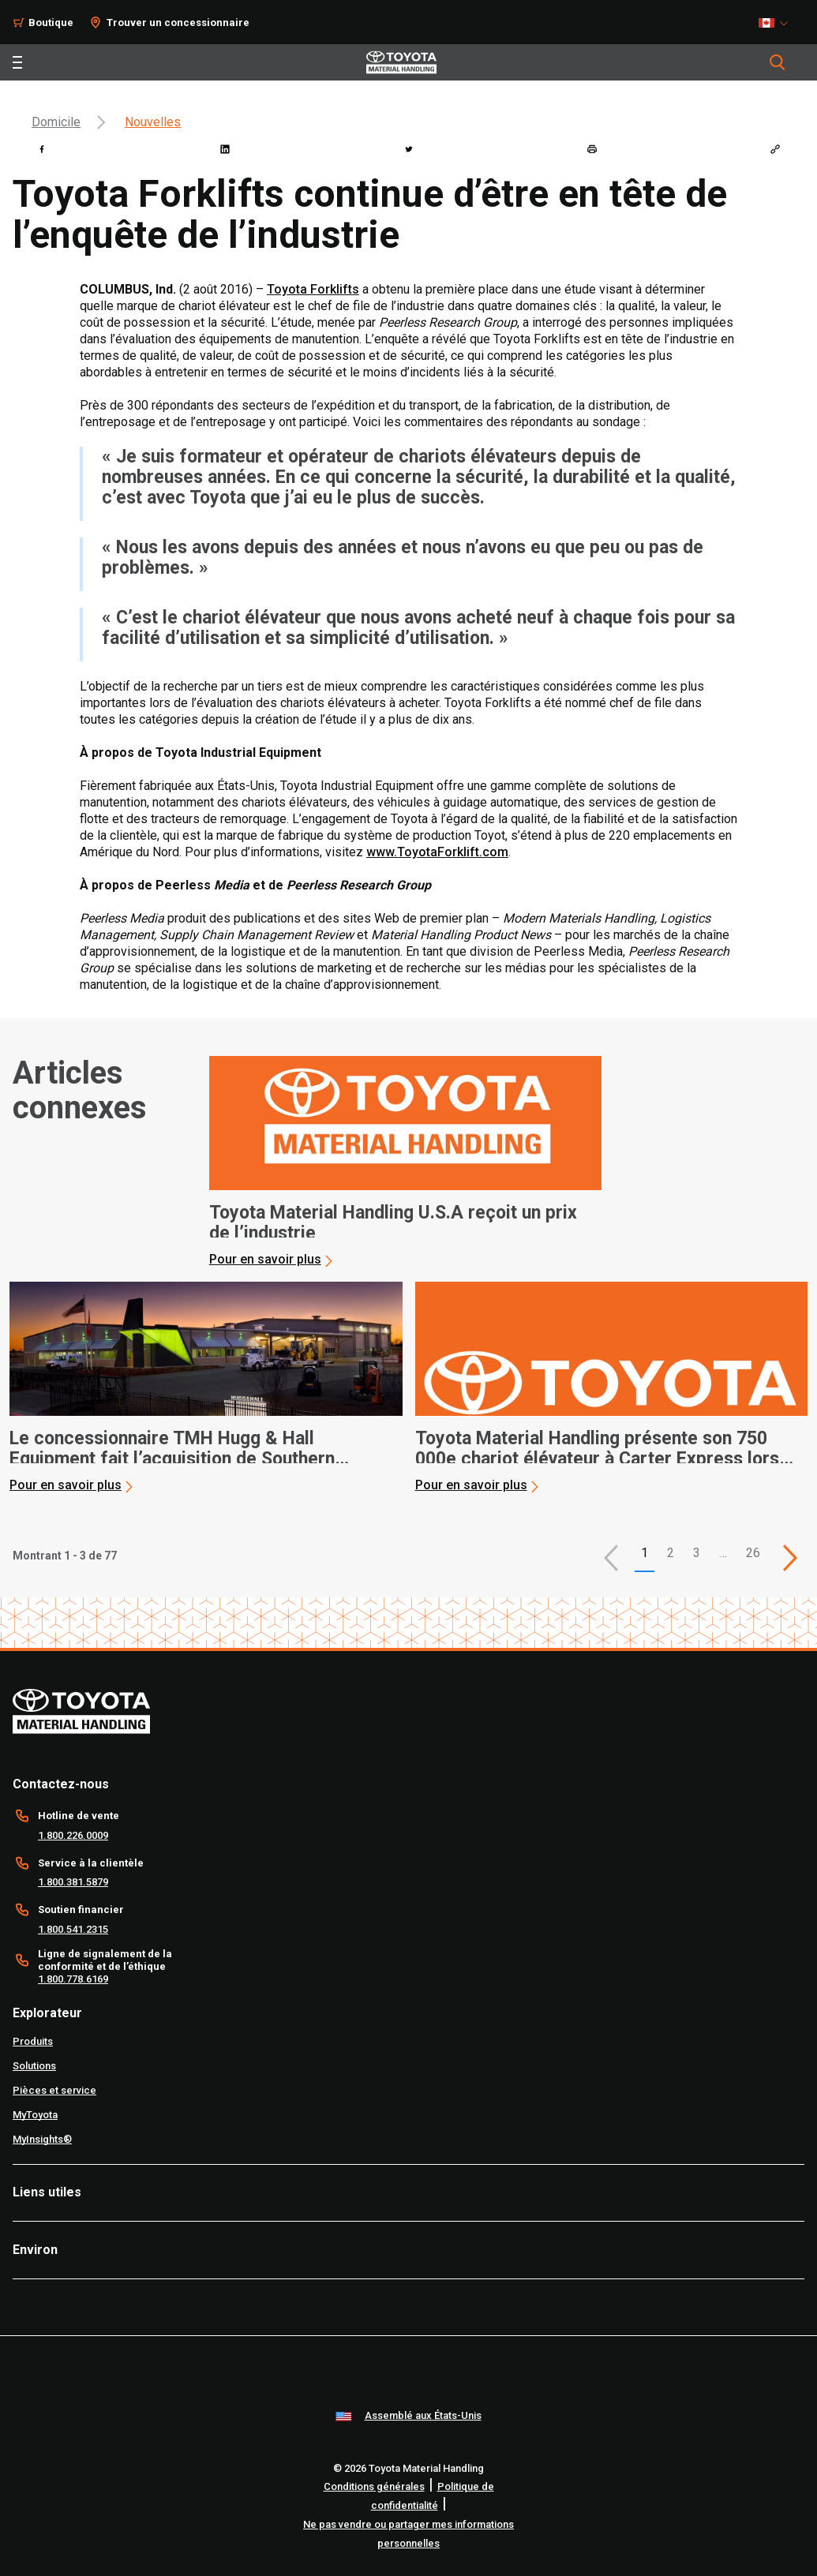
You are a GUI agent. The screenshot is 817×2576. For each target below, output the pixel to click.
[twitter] (408, 149)
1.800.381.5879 (73, 1882)
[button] (611, 1558)
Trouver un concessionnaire (178, 22)
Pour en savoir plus (265, 1259)
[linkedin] (224, 149)
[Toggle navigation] (17, 62)
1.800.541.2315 (73, 1929)
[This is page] (790, 1558)
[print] (592, 149)
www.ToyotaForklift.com (437, 851)
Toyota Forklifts (313, 289)
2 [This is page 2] (670, 1552)
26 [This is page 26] (753, 1552)
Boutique (50, 22)
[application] (405, 1161)
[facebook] (41, 149)
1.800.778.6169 (73, 1979)
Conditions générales (374, 2486)
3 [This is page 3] (696, 1552)
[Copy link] (775, 149)
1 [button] (644, 1552)
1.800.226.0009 (73, 1835)
